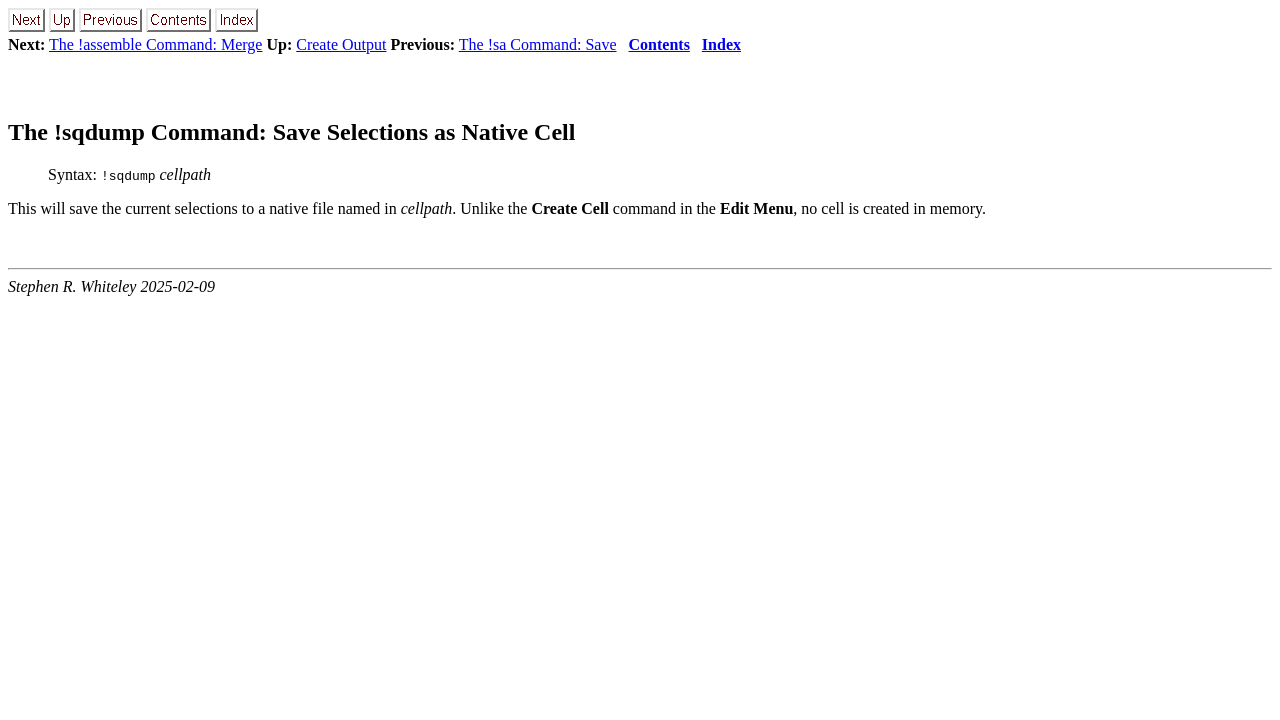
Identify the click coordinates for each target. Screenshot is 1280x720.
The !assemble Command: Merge (155, 44)
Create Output (341, 44)
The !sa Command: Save (538, 44)
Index (721, 44)
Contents (659, 44)
